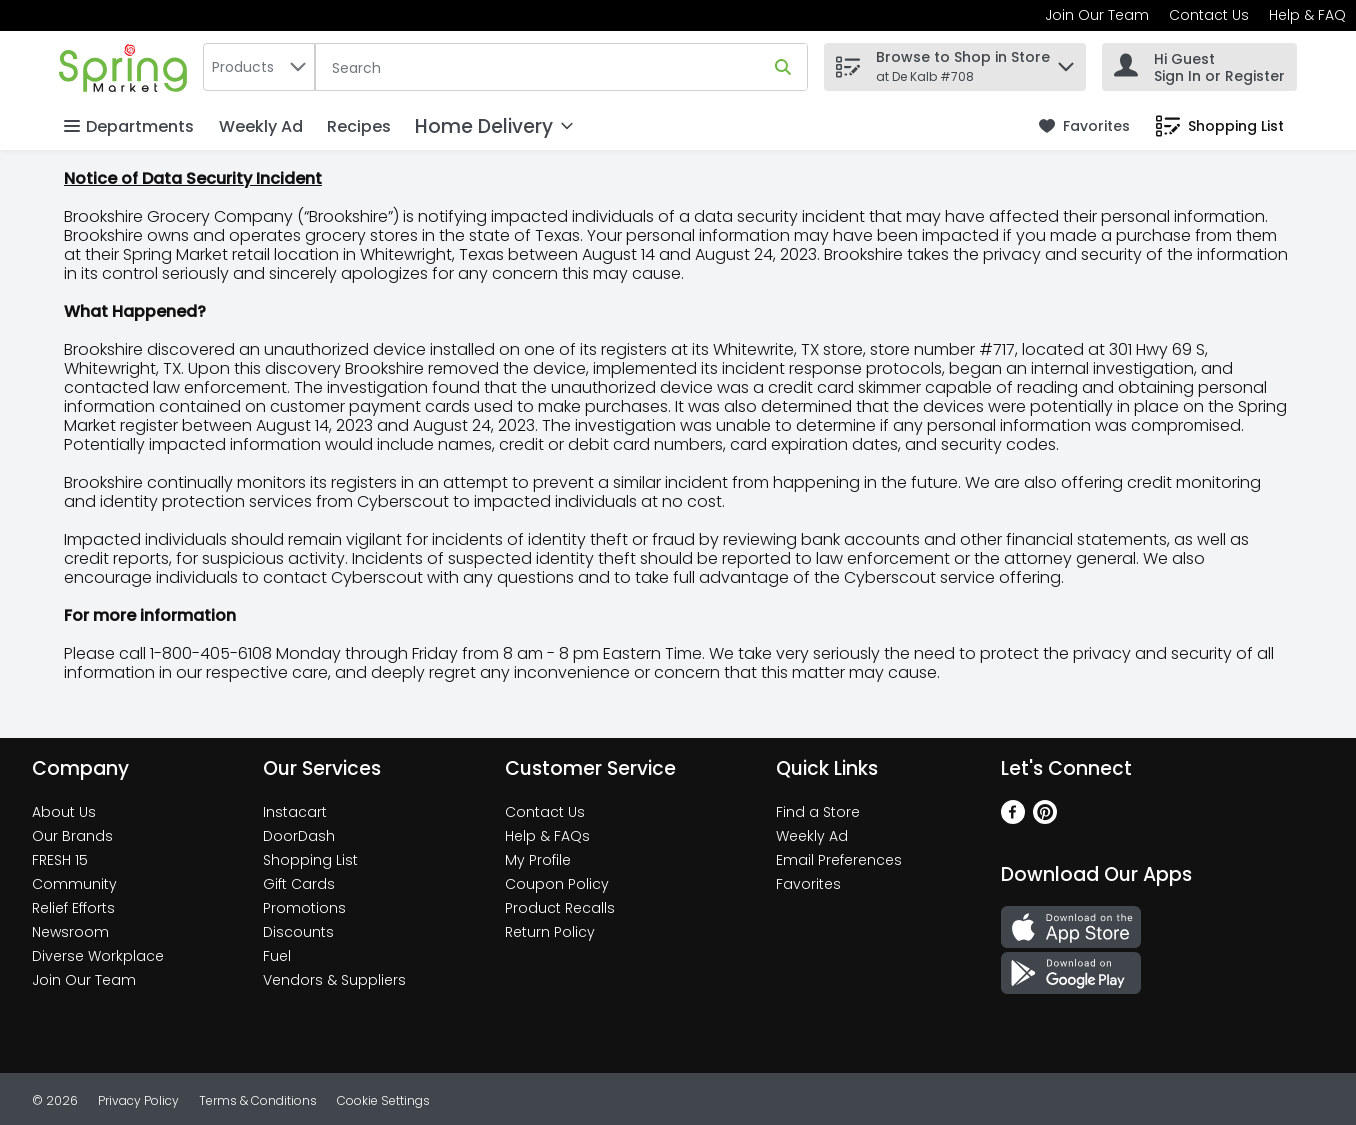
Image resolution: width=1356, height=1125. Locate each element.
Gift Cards (299, 884)
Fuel (277, 956)
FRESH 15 (60, 860)
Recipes (359, 126)
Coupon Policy (557, 884)
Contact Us (1209, 15)
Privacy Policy (138, 1100)
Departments (129, 126)
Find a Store (818, 812)
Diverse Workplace (98, 956)
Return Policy (550, 932)
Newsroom (70, 932)
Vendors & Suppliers (334, 980)
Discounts (298, 932)
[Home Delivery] (494, 126)
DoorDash (299, 836)
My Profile (538, 860)
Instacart (295, 812)
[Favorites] (1084, 126)
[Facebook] (1013, 818)
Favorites (808, 884)
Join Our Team (1097, 15)
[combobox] (259, 67)
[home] (127, 66)
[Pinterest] (1045, 818)
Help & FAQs (547, 836)
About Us (64, 812)
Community (74, 884)
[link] (1084, 126)
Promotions (304, 908)
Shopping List (310, 860)
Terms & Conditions (258, 1100)
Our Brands (72, 836)
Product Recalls (560, 908)
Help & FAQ (1307, 15)
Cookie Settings (383, 1100)
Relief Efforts (73, 908)
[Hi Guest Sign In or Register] (1199, 67)
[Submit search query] (783, 67)
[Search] (561, 68)
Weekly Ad (261, 126)
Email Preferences (839, 860)
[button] (1066, 61)
